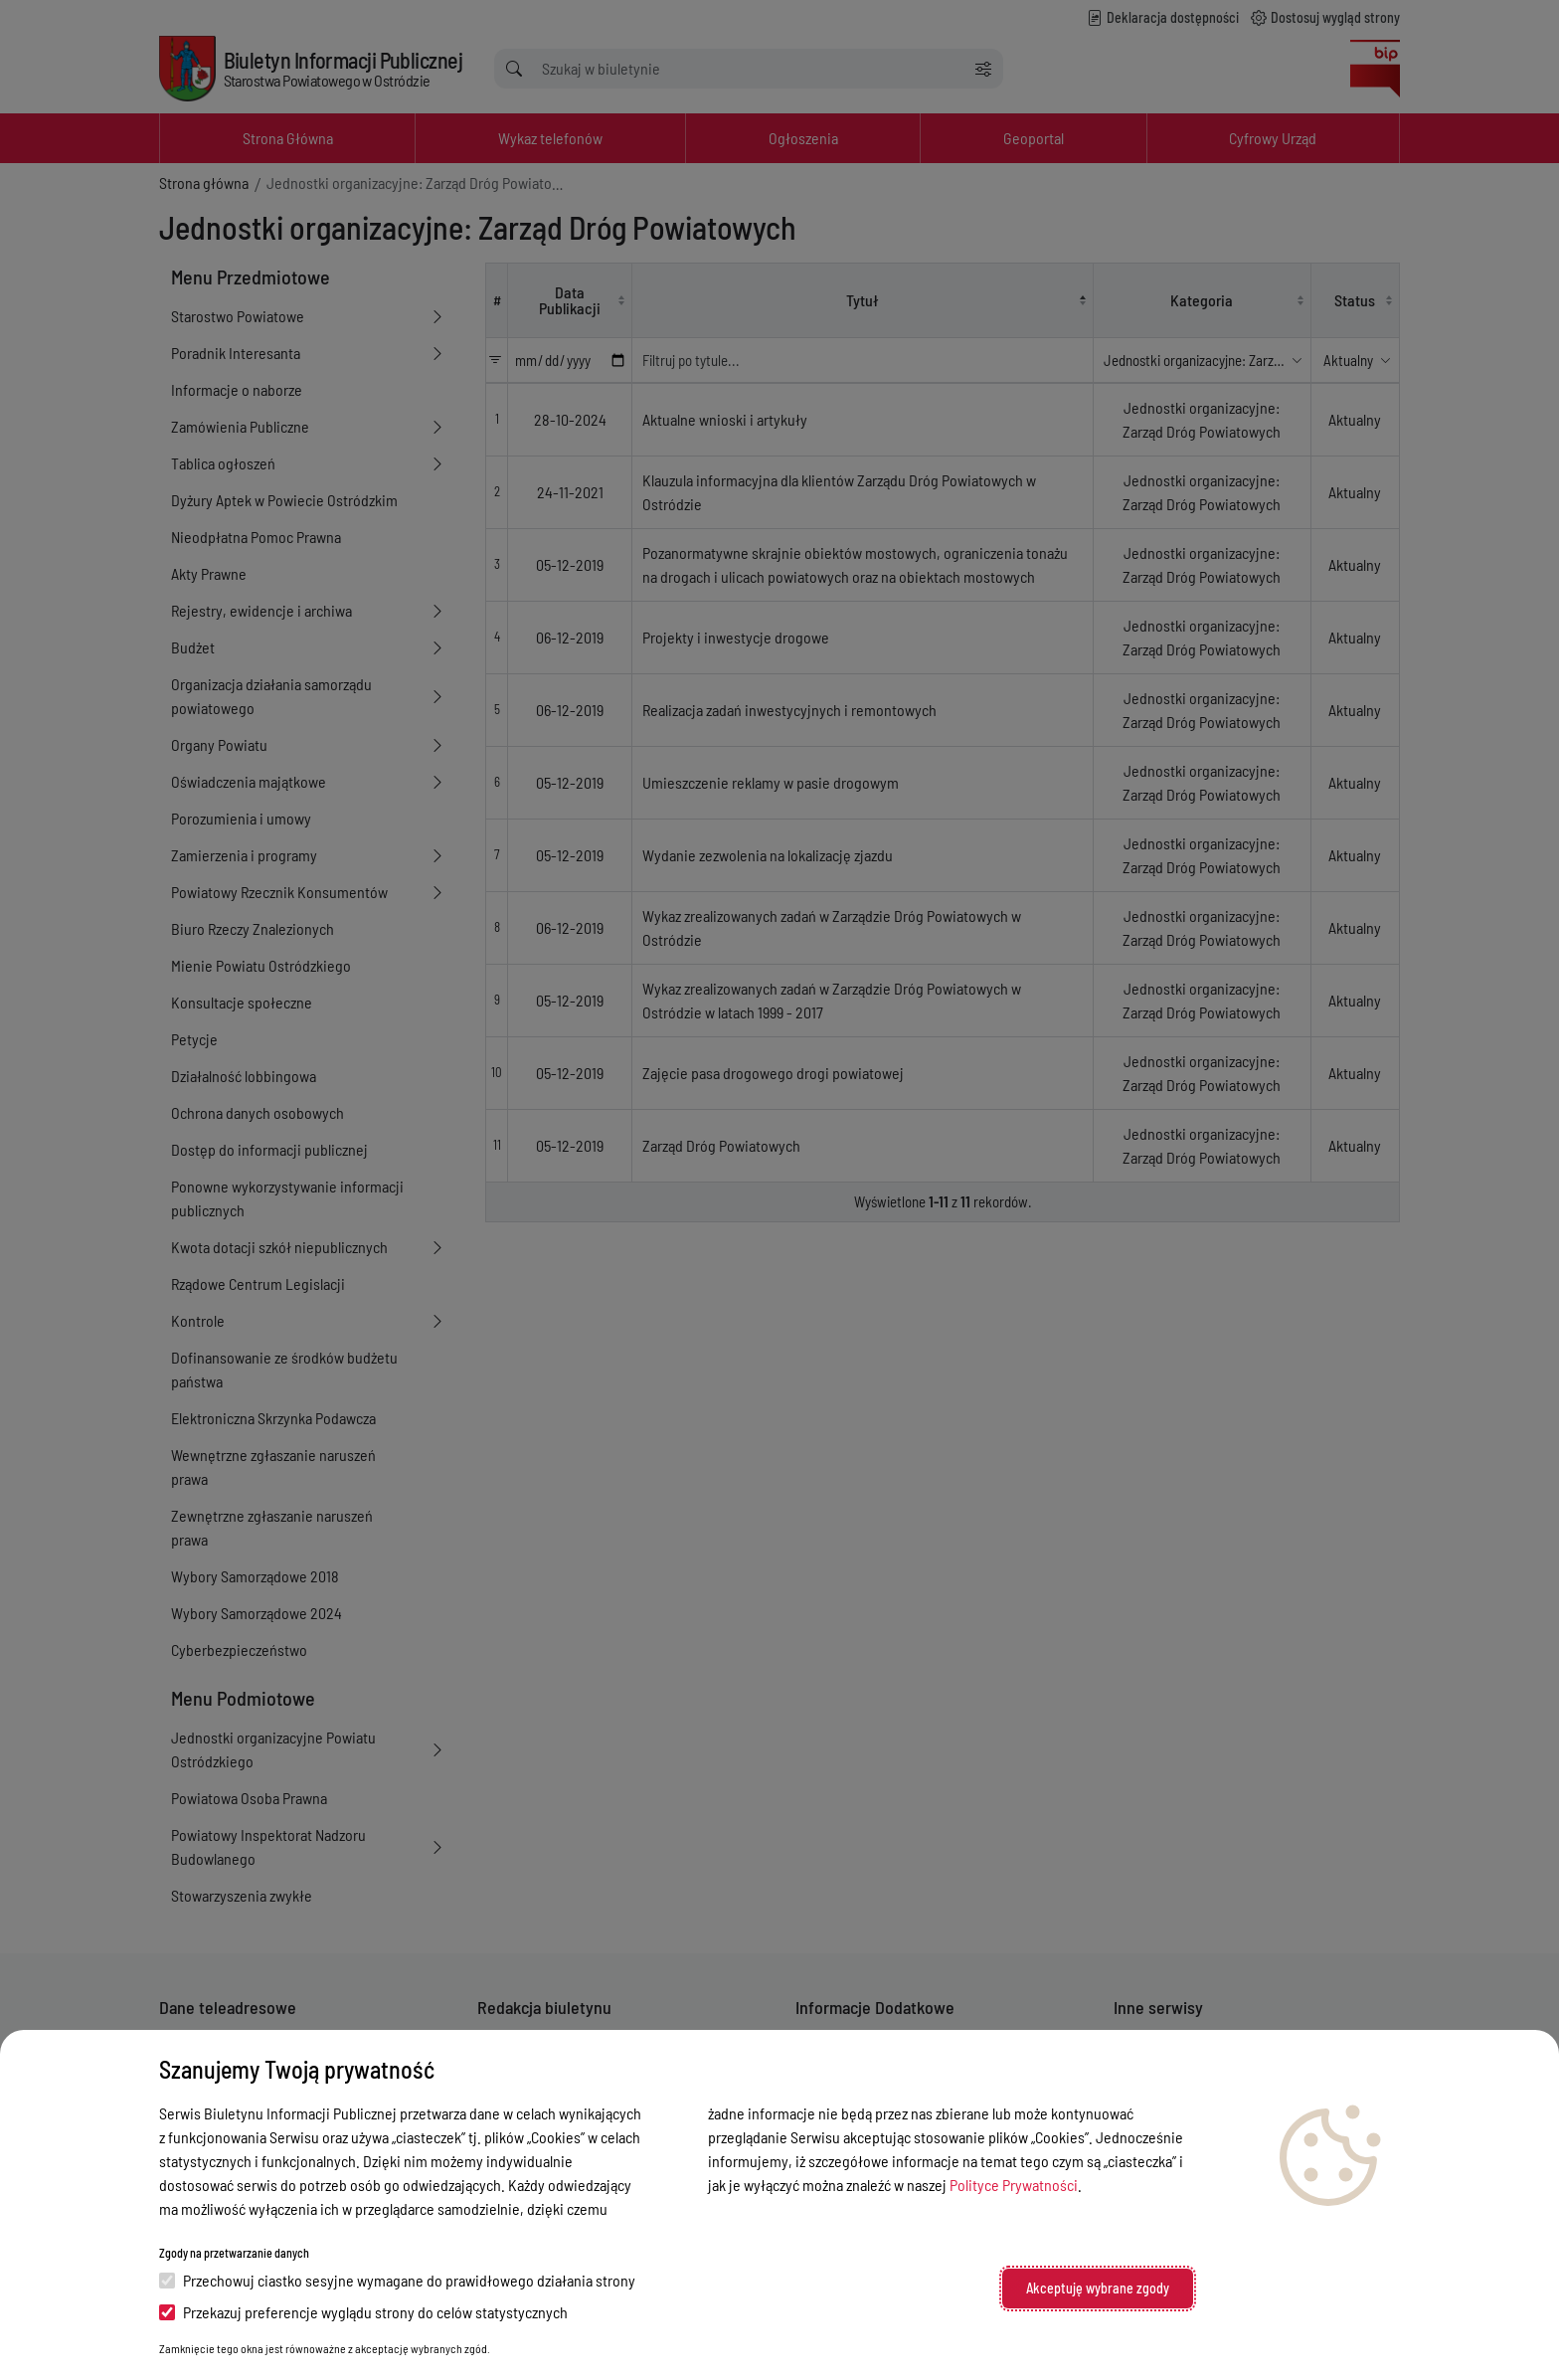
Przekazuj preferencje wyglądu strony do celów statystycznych (363, 2311)
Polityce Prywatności (1014, 2184)
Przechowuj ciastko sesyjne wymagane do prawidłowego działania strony (397, 2280)
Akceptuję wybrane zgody (1097, 2288)
